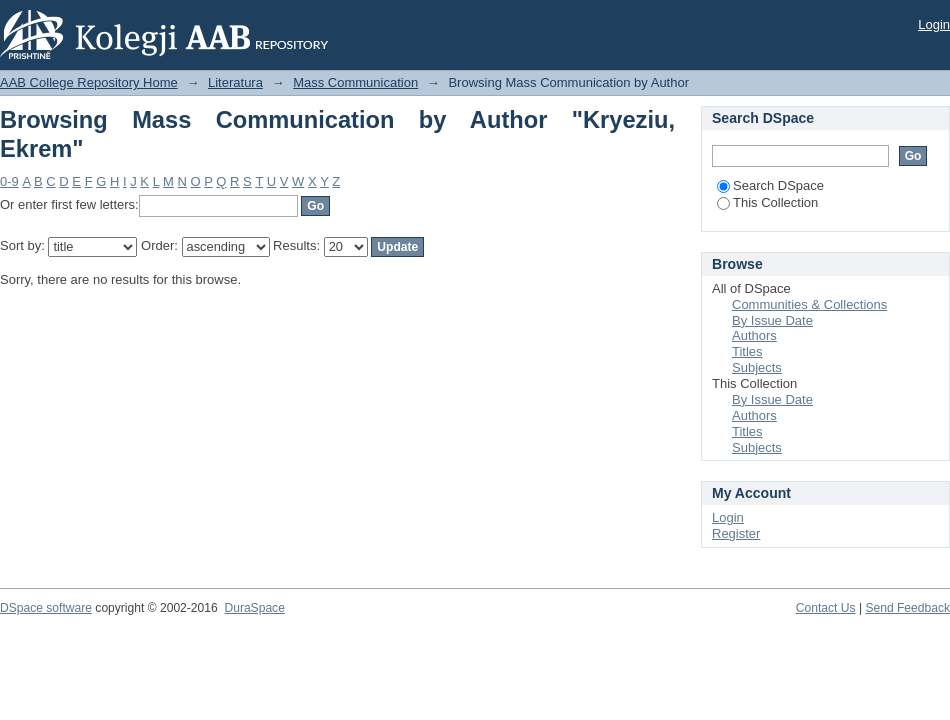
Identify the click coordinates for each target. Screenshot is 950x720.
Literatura (235, 82)
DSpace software (46, 608)
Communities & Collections (809, 304)
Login (934, 24)
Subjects (757, 367)
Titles (747, 351)
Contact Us (826, 608)
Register (736, 533)
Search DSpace (770, 185)
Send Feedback (907, 608)
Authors (754, 335)
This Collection (767, 202)
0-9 (9, 181)
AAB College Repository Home (89, 82)
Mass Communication (355, 82)
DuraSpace (254, 608)
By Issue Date (772, 320)
